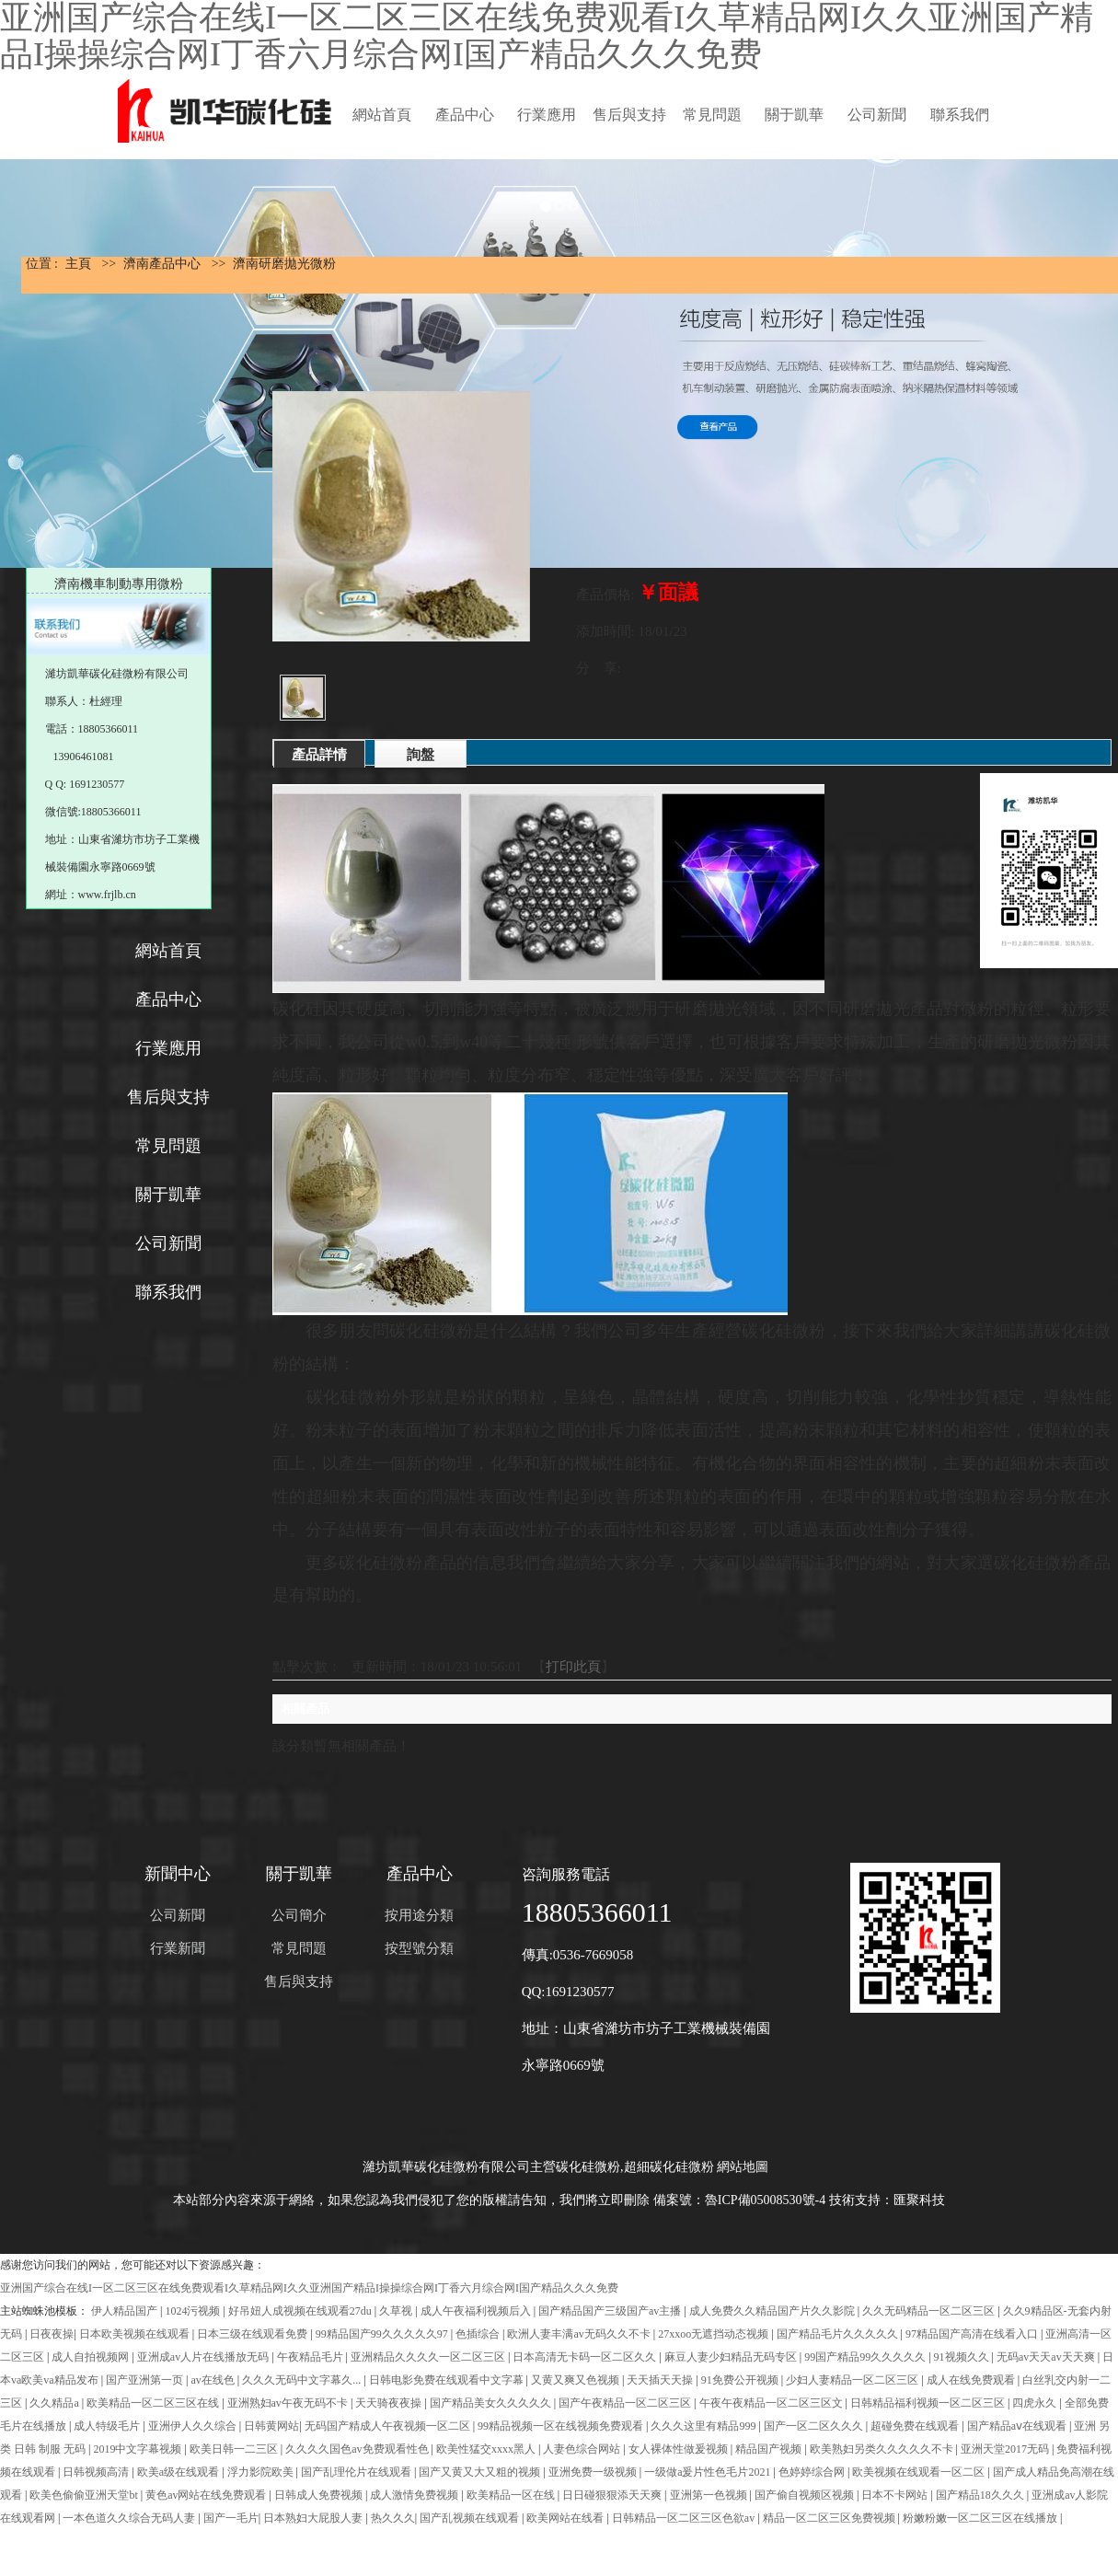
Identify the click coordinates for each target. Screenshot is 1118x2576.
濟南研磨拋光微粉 (284, 264)
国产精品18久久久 (981, 2495)
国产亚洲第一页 (146, 2380)
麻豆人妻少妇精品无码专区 (732, 2357)
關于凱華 (794, 114)
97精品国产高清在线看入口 (973, 2334)
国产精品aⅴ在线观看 (1018, 2426)
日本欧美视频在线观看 (135, 2334)
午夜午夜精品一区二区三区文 (772, 2403)
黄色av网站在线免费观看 (207, 2495)
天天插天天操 (661, 2380)
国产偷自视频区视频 (806, 2495)
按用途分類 (419, 1915)
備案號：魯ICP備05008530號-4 (739, 2200)
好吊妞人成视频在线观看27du (301, 2311)
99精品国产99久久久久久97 (383, 2334)
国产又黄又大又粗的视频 (481, 2472)
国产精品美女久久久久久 (492, 2403)
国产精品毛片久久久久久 (839, 2334)
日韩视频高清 (97, 2472)
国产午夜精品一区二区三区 (626, 2403)
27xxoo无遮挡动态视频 (714, 2334)
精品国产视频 (769, 2449)
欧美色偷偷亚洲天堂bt (84, 2495)
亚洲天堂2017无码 (1006, 2449)
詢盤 (420, 754)
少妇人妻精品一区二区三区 (853, 2380)
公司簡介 (299, 1915)
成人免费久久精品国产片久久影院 (773, 2311)
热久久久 (393, 2518)
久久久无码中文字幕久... (302, 2380)
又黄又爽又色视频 (576, 2380)
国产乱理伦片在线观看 (357, 2472)
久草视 (397, 2311)
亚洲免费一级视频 (594, 2472)
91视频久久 (963, 2357)
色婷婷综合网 (812, 2472)
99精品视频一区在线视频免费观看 (562, 2426)
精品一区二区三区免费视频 (830, 2518)
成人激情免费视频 (415, 2495)
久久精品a (55, 2403)
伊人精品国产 (125, 2311)
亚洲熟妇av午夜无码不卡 (289, 2403)
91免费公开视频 (741, 2380)
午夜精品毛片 (311, 2357)
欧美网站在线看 (566, 2518)
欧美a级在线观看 (179, 2472)
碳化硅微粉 (588, 2167)
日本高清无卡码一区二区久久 (586, 2357)
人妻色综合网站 (583, 2449)
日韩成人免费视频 (319, 2495)
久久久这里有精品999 (704, 2426)
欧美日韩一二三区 (235, 2449)
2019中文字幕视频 (138, 2449)
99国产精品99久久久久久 (866, 2357)
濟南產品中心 (162, 264)
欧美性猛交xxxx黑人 (487, 2449)
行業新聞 (177, 1948)
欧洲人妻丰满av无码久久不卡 (579, 2334)
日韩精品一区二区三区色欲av (684, 2518)
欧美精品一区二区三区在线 (154, 2403)
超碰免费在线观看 (916, 2426)
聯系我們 (959, 114)
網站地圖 (742, 2167)
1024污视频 (194, 2311)
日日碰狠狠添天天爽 (613, 2495)
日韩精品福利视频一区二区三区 (929, 2403)
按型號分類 (419, 1948)
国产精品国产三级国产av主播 (611, 2311)
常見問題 (712, 114)
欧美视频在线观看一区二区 (919, 2472)
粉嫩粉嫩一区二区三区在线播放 (981, 2518)
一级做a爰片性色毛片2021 (708, 2472)
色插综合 (478, 2334)
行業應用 (546, 114)
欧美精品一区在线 (512, 2495)
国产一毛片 (231, 2518)
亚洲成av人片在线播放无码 (204, 2357)
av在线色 (213, 2380)
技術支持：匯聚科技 (887, 2200)
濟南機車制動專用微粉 (118, 584)
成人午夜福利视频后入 (477, 2311)
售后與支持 (629, 114)
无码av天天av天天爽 (1047, 2357)
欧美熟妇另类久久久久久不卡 (883, 2449)
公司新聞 (876, 114)
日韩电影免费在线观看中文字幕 (447, 2380)
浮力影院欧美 (261, 2472)
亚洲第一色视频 (710, 2495)
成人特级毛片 (108, 2426)
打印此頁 (573, 1666)
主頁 (78, 264)
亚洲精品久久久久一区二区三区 (429, 2357)
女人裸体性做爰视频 (679, 2449)
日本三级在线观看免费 (253, 2334)
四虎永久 (1035, 2403)
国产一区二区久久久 (815, 2426)
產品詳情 (319, 754)
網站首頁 (381, 114)
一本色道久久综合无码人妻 (130, 2518)
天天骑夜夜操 (389, 2403)
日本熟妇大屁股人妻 (314, 2518)
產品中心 (464, 114)
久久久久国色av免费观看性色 (358, 2449)
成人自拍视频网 (92, 2357)
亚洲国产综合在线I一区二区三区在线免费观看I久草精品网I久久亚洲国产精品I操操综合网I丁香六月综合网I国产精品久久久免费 (309, 2287)
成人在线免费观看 (972, 2380)
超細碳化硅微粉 (669, 2167)
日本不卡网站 (895, 2495)
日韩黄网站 (271, 2426)
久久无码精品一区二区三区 (929, 2311)
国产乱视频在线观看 (471, 2518)
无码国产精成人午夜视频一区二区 (389, 2426)
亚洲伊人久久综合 (193, 2426)
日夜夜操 (51, 2334)
